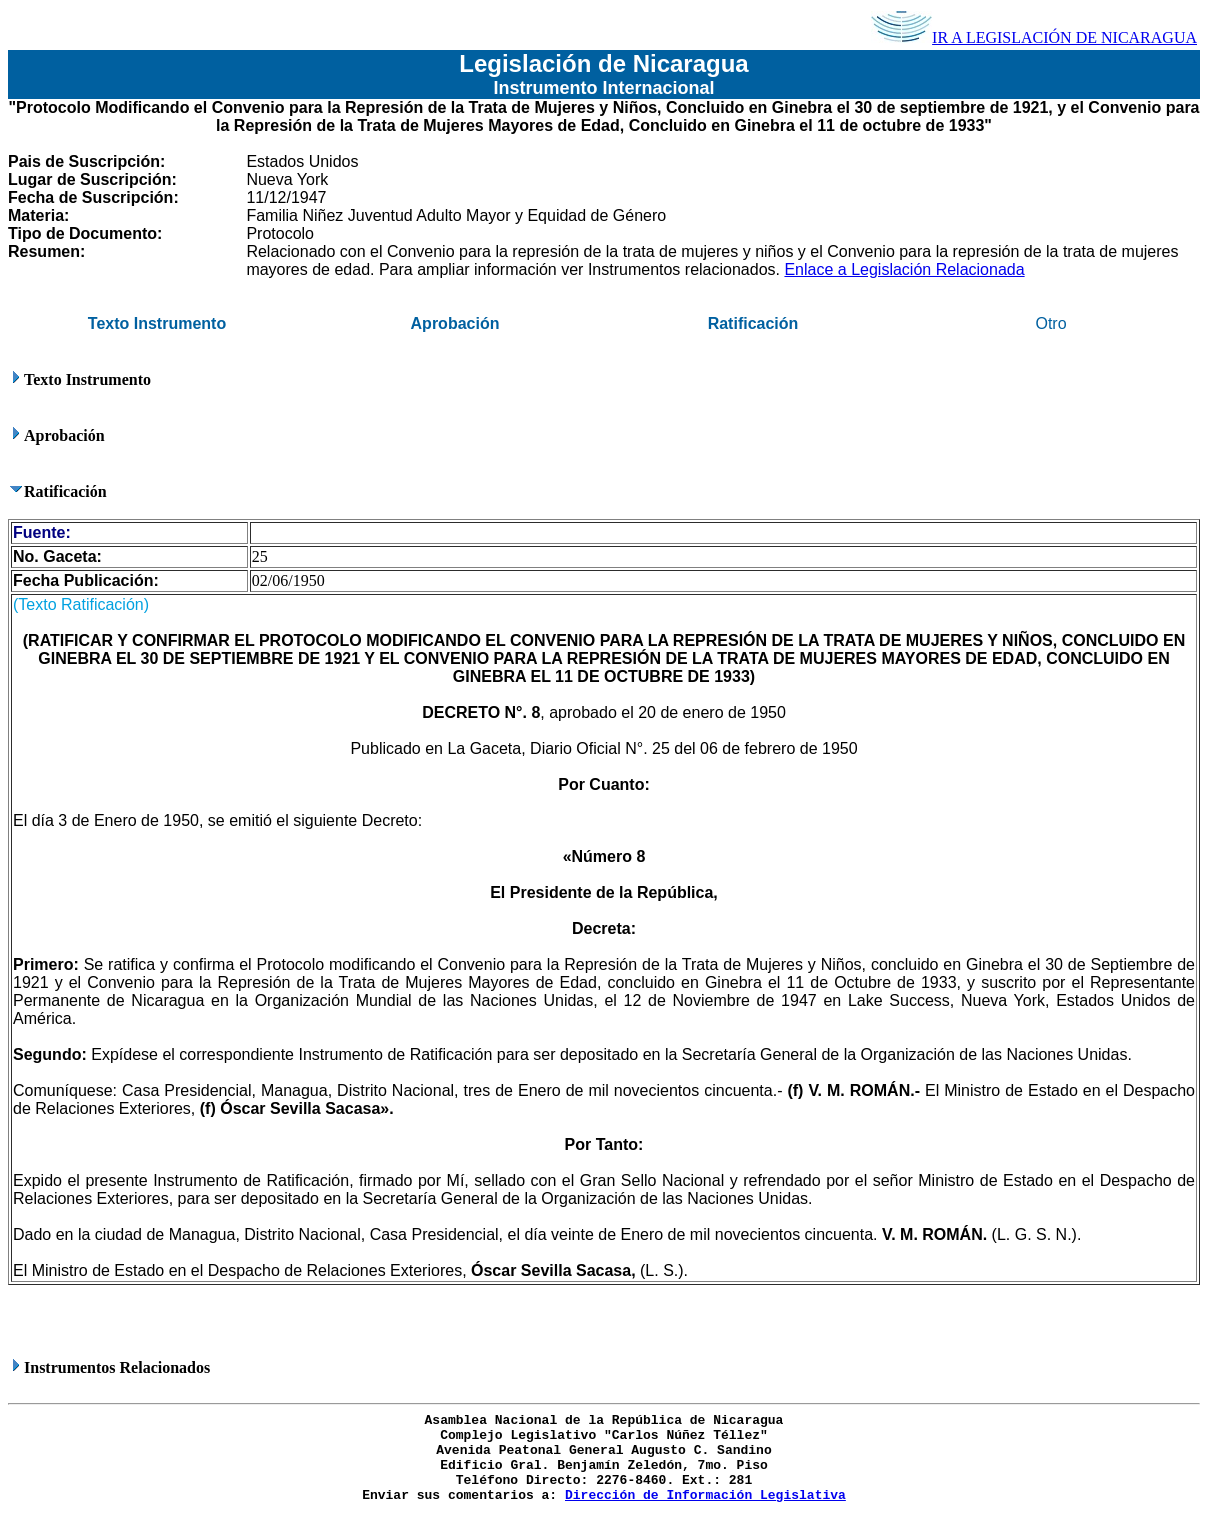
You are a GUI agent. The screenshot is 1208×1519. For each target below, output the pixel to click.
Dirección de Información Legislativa (705, 1495)
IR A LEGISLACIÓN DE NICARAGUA (1034, 37)
